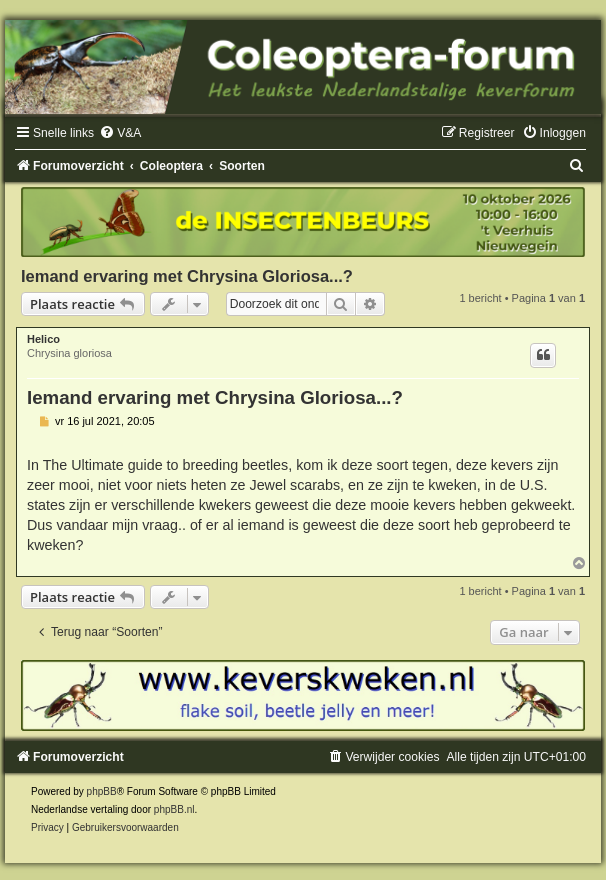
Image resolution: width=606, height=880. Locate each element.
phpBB (102, 791)
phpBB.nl (174, 809)
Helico (43, 339)
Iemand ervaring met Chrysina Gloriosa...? (187, 276)
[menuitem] (120, 133)
